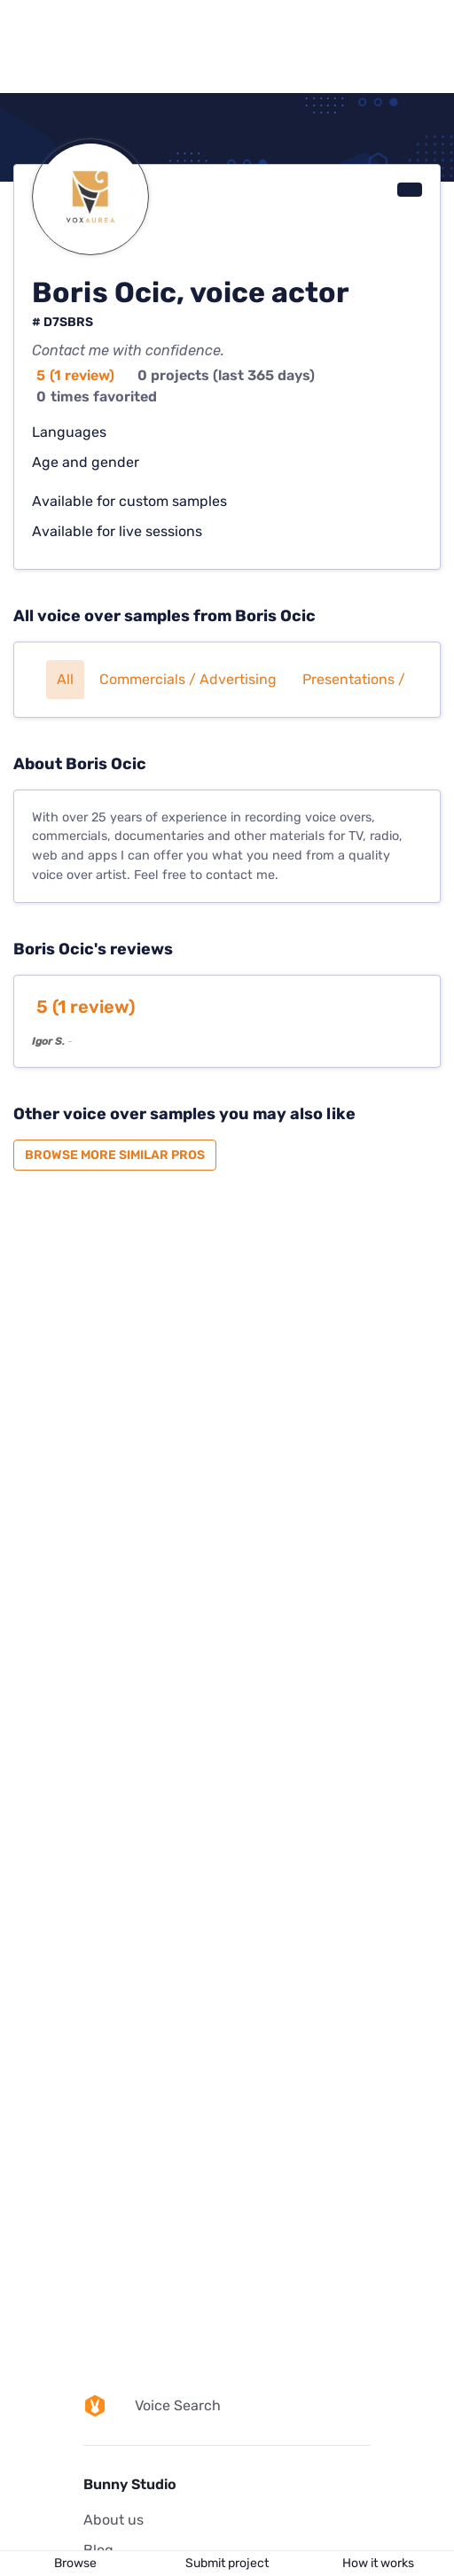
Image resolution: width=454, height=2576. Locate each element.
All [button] (65, 679)
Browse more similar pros (115, 1155)
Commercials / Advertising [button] (188, 679)
